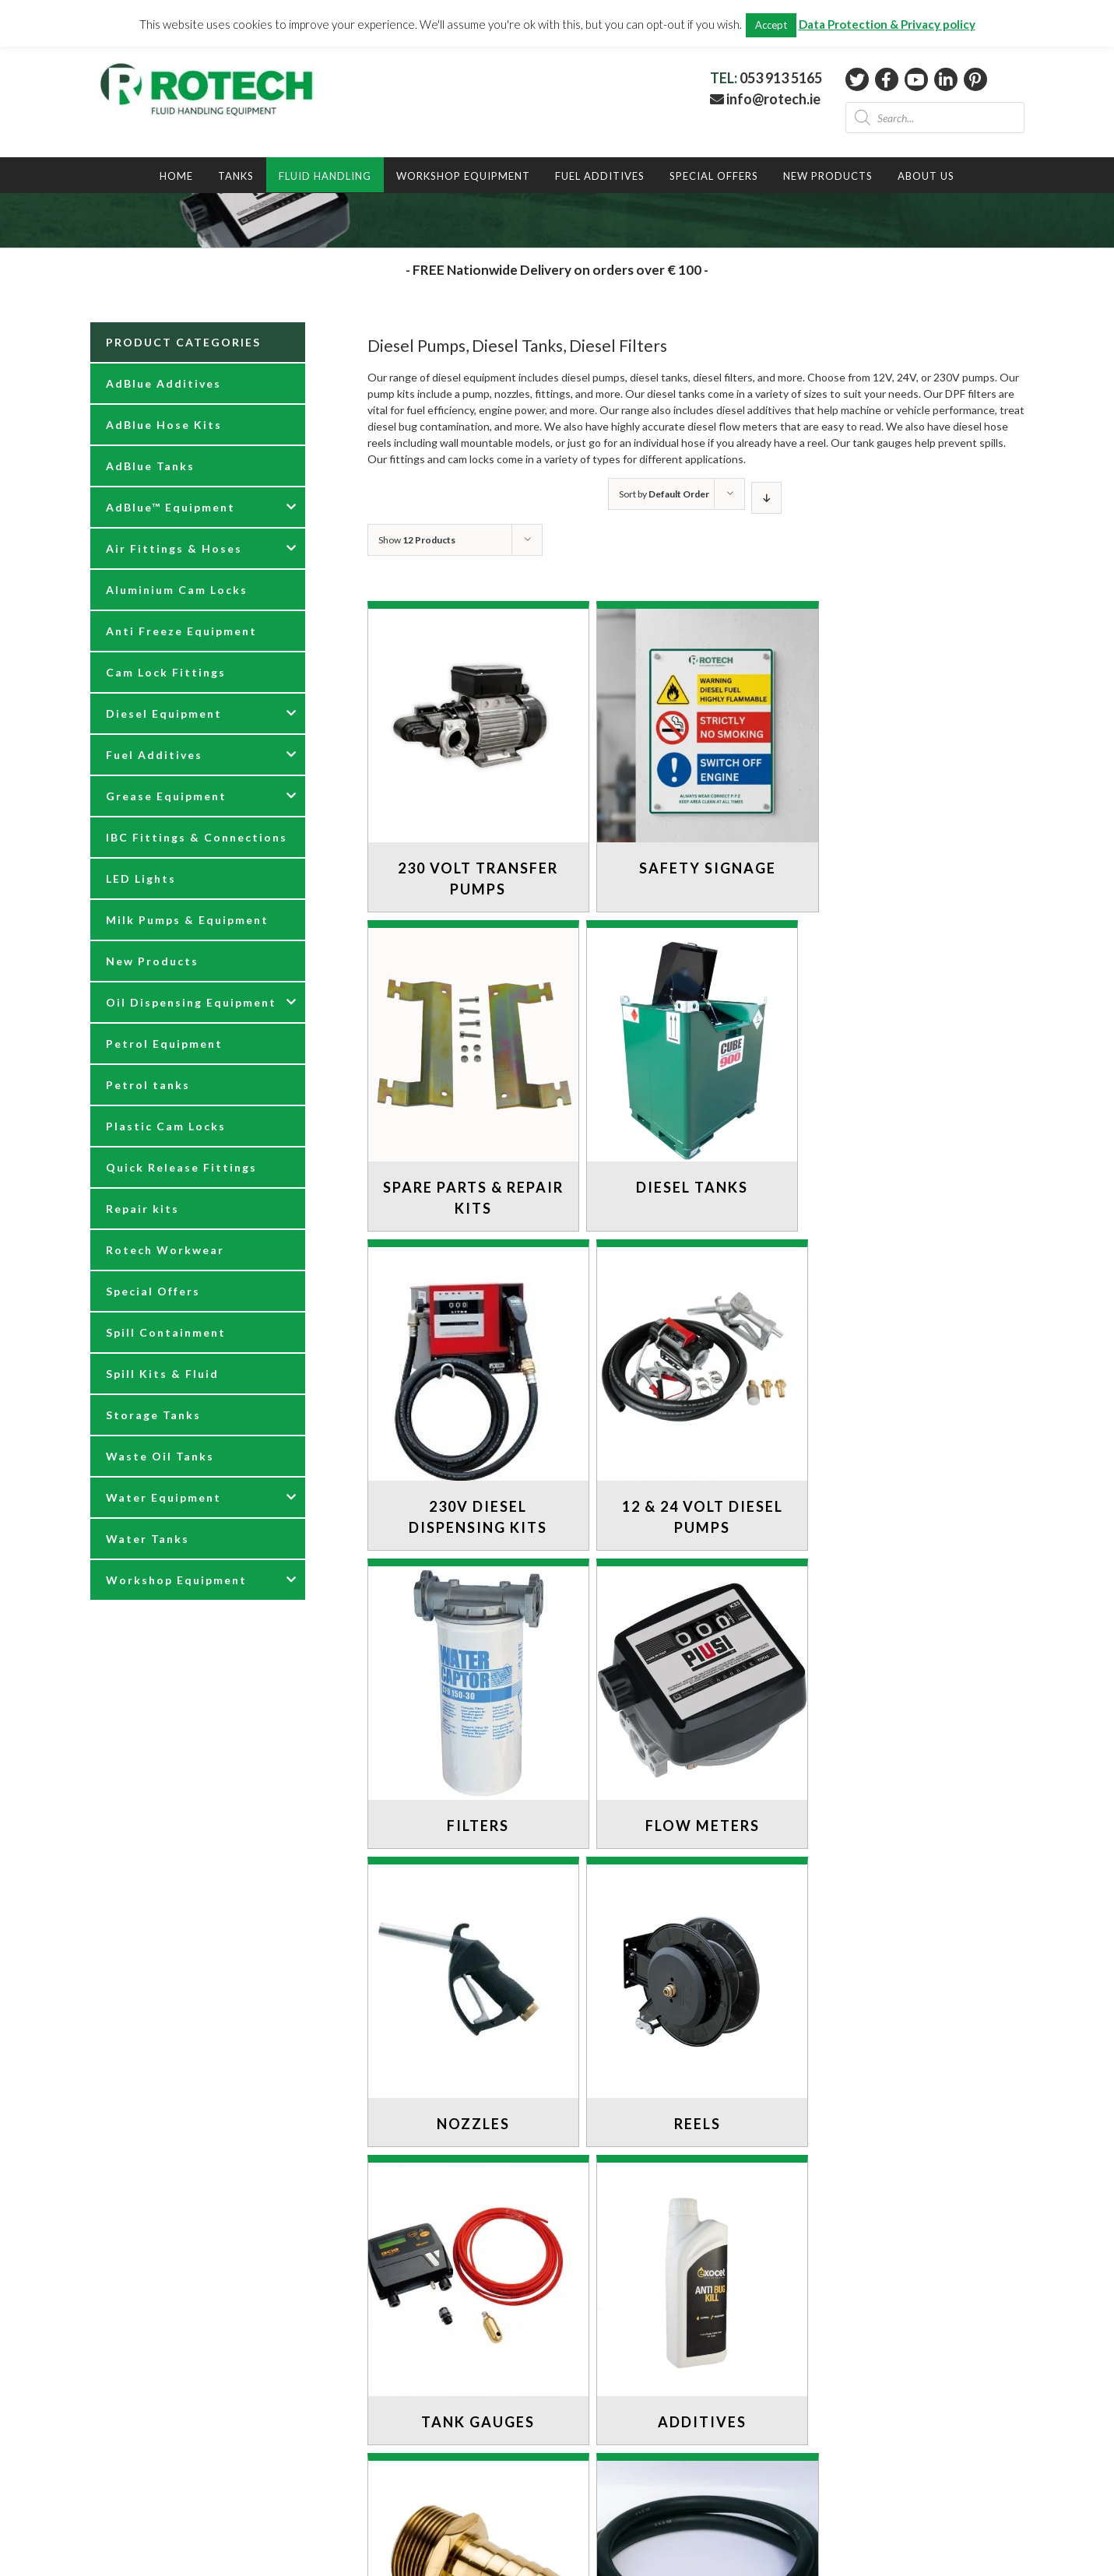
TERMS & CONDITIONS (150, 2492)
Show (416, 540)
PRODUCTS (600, 2255)
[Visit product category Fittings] (473, 1984)
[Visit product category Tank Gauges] (692, 1686)
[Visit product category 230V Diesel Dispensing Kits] (692, 1079)
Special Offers (153, 1291)
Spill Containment (166, 1332)
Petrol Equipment (164, 1043)
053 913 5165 (781, 77)
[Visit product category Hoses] (692, 1984)
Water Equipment (163, 1497)
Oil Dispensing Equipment (191, 1002)
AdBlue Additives (163, 383)
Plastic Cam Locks (166, 1126)
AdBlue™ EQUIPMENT (625, 2288)
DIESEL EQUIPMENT (621, 2272)
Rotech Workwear (165, 1249)
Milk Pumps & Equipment (187, 919)
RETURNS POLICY (136, 2427)
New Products (152, 961)
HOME (586, 2239)
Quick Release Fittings (181, 1167)
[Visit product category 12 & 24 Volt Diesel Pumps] (911, 1079)
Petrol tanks (148, 1084)
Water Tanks (147, 1538)
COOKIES (115, 2459)
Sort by (664, 494)
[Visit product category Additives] (911, 1686)
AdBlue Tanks (150, 466)
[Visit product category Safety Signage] (692, 750)
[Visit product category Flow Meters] (692, 1388)
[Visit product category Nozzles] (911, 1388)
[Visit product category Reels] (473, 1686)
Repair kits (142, 1208)
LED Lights (141, 878)
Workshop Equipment (176, 1580)
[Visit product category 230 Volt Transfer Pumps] (473, 760)
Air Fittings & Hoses (174, 548)
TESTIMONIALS (611, 2321)
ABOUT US (118, 2410)
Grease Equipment (166, 796)
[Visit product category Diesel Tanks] (473, 1069)
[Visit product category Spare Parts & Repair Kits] (911, 760)
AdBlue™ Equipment (170, 507)
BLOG (584, 2304)
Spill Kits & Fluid (162, 1373)
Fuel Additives (154, 754)
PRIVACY (114, 2476)
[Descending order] (766, 498)
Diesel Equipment (164, 713)
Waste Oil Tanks (160, 1456)
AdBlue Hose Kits (164, 424)
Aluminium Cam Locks (177, 589)
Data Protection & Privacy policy (887, 24)
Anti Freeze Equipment (181, 631)
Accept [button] (771, 25)
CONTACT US (126, 2394)
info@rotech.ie (765, 98)
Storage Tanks (153, 1415)
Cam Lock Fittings (166, 672)
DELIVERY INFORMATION (156, 2443)
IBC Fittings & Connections (196, 837)
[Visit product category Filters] (473, 1388)
